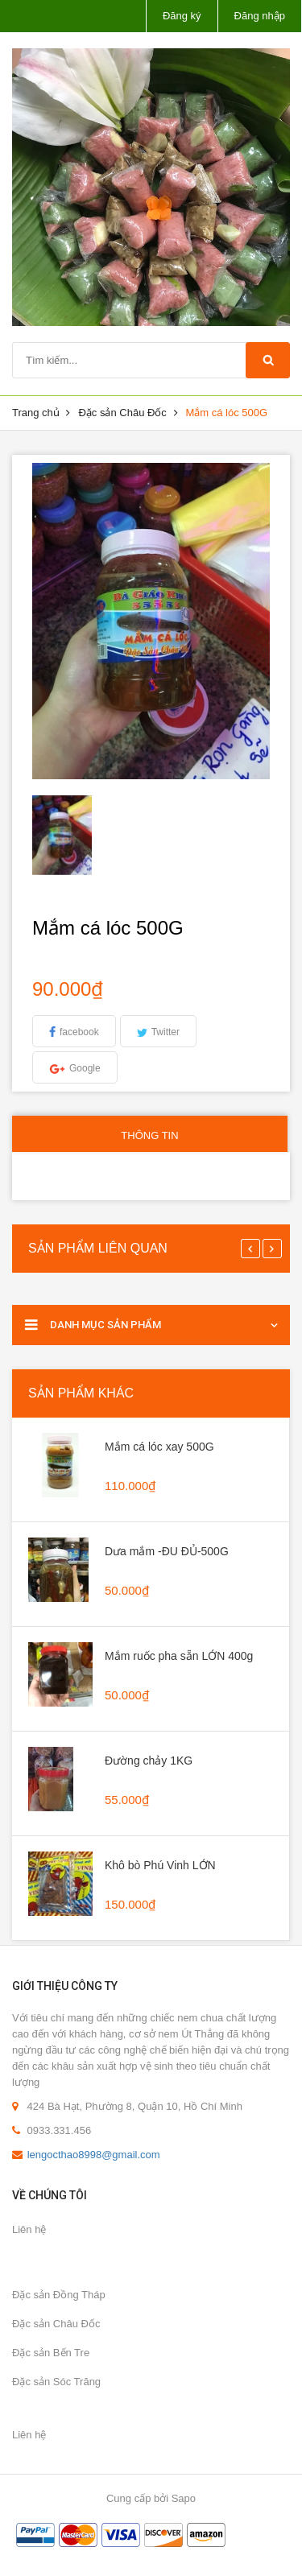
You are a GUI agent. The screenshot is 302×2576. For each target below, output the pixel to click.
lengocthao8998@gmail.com (93, 2155)
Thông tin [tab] (149, 1135)
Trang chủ (36, 413)
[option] (62, 835)
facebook (79, 1032)
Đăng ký (182, 16)
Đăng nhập (259, 16)
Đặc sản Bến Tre (50, 2353)
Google (85, 1068)
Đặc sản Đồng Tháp (58, 2295)
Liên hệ (29, 2229)
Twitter (165, 1032)
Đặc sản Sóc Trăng (56, 2382)
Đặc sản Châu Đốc (122, 413)
